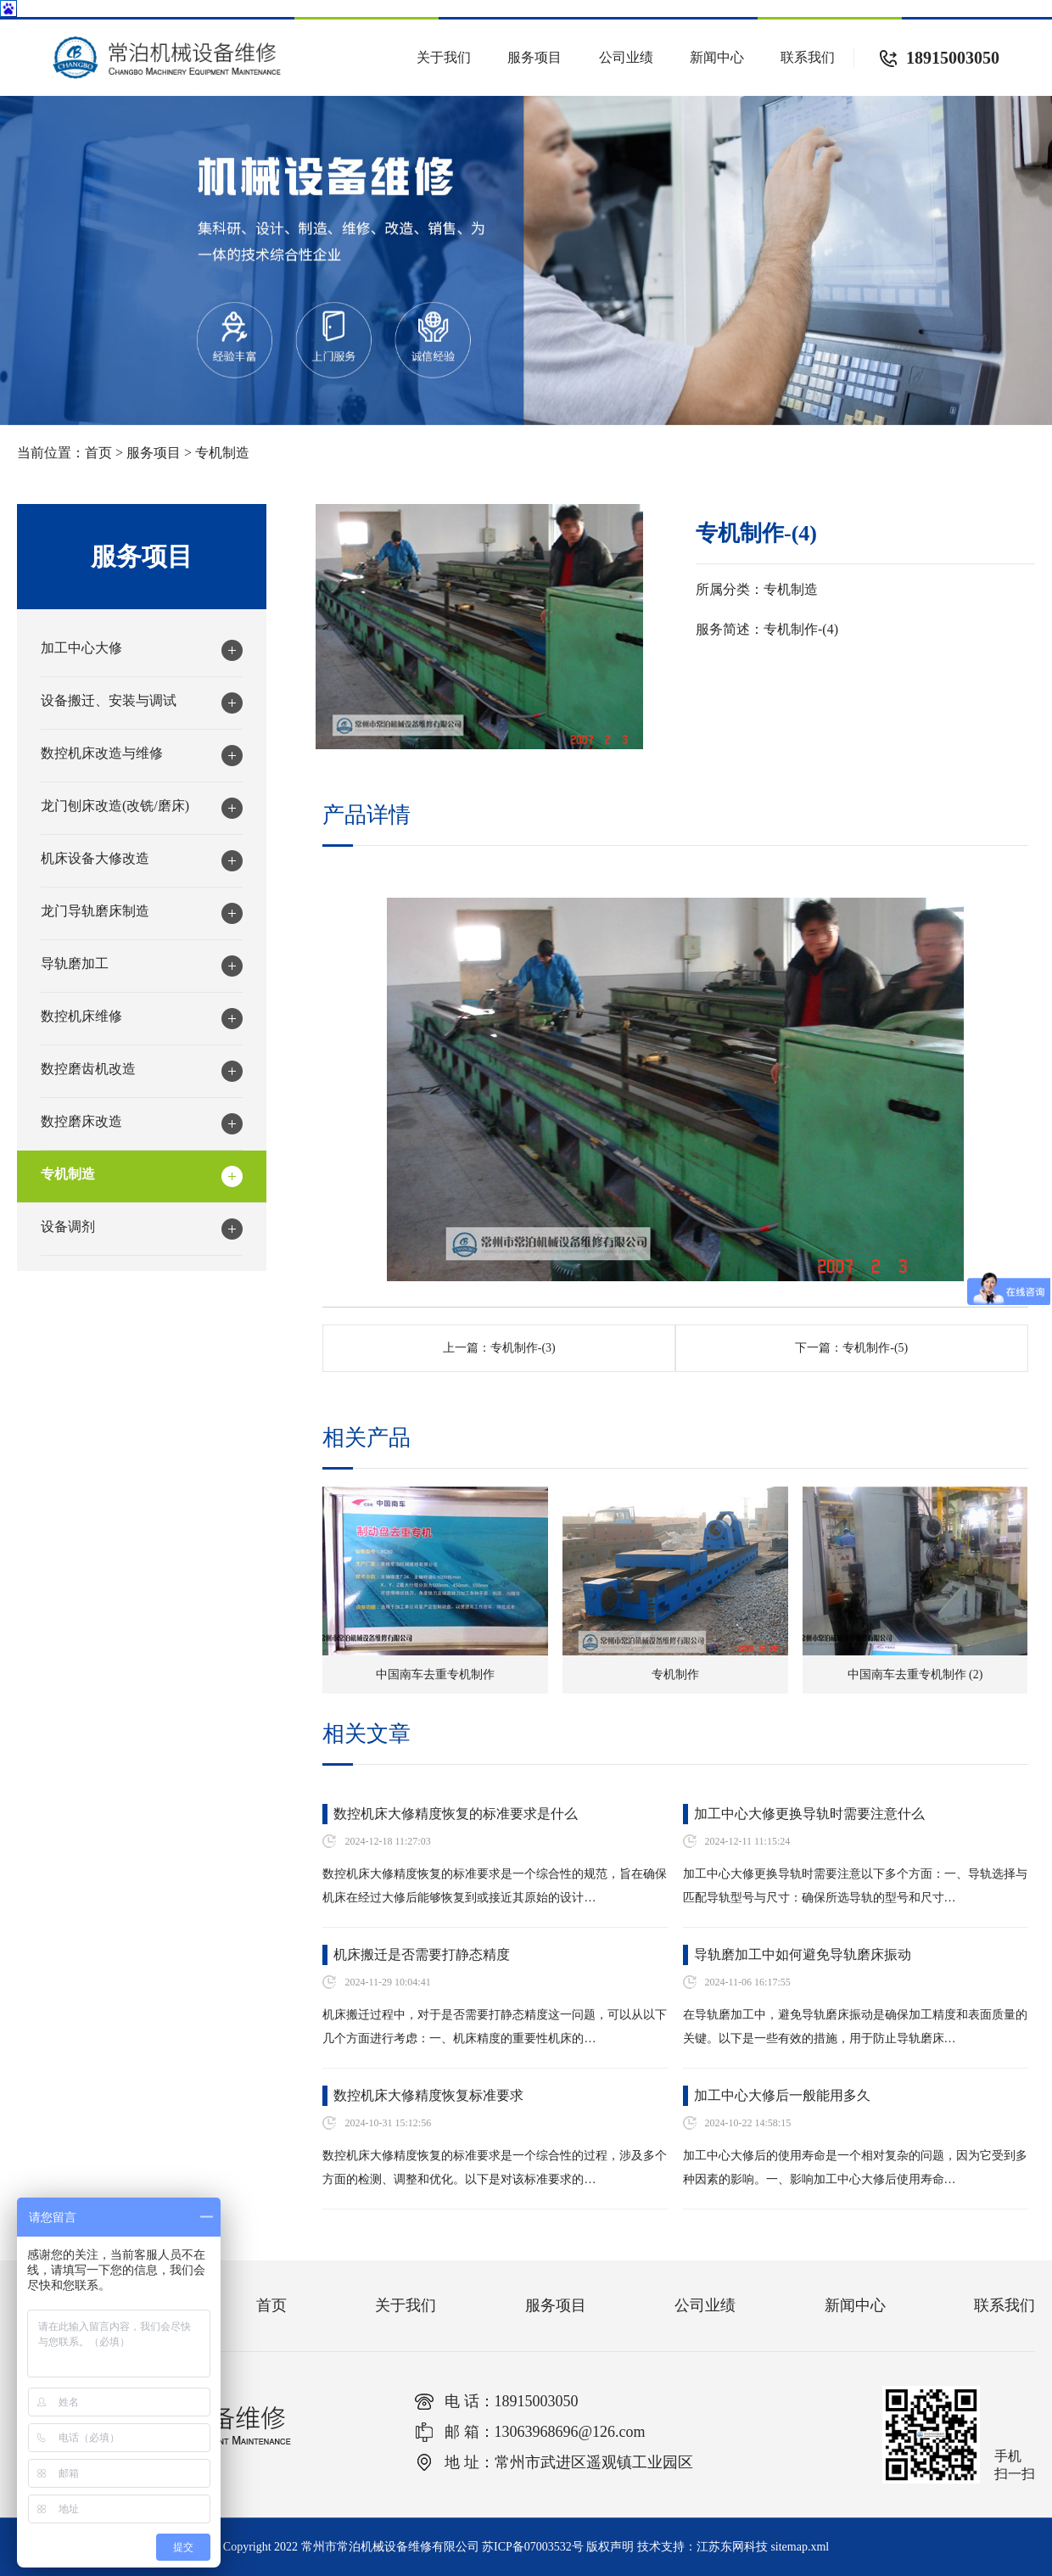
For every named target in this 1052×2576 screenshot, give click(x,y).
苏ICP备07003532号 (533, 2546)
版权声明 (610, 2546)
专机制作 (675, 1674)
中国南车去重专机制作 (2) (915, 1674)
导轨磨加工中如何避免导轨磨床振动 (802, 1954)
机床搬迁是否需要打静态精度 (421, 1954)
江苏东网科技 (732, 2546)
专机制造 (222, 452)
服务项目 (534, 57)
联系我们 (808, 57)
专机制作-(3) (523, 1347)
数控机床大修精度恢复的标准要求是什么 (455, 1813)
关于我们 (444, 57)
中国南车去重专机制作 (435, 1674)
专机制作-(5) (875, 1347)
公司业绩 (626, 57)
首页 (98, 452)
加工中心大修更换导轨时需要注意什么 (809, 1813)
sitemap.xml (799, 2546)
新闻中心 (717, 57)
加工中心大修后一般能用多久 (782, 2095)
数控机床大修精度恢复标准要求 (428, 2095)
